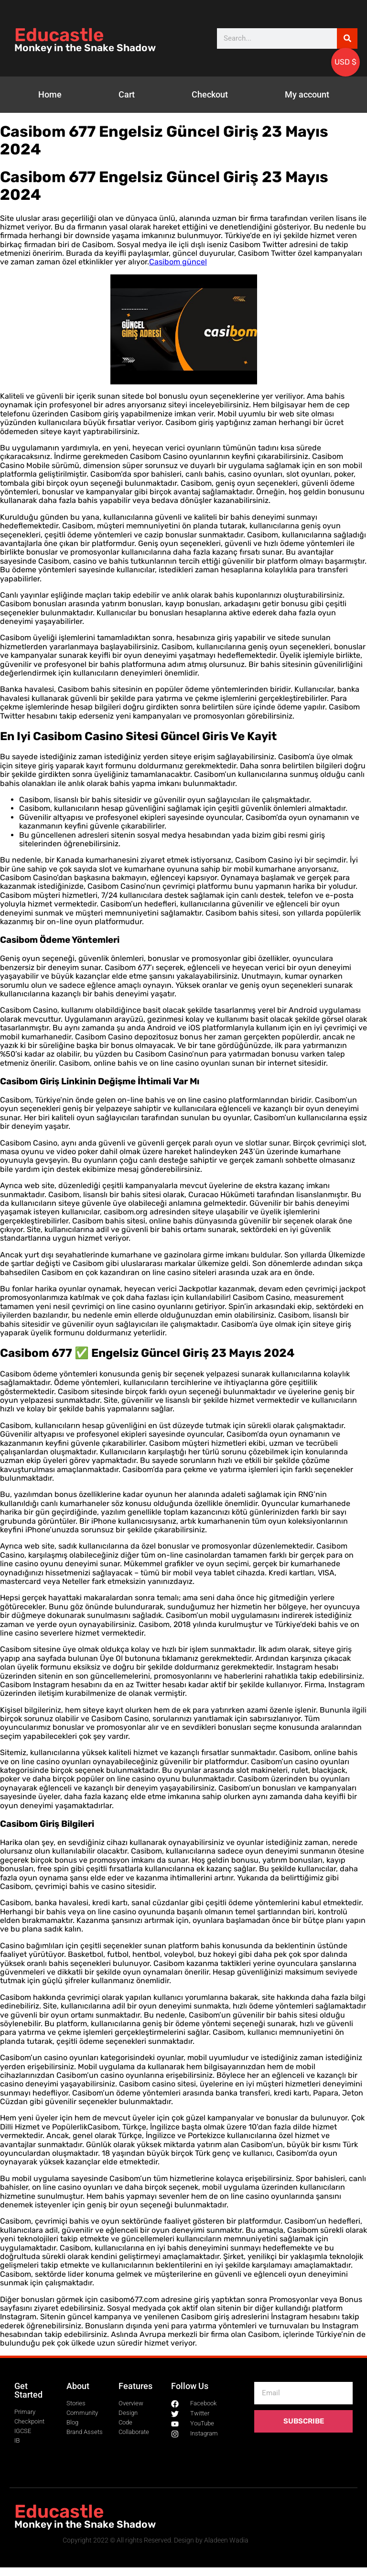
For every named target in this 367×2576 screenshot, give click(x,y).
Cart (127, 94)
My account (307, 94)
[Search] (347, 38)
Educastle (59, 35)
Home (50, 94)
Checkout (210, 94)
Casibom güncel (178, 261)
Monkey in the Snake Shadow (85, 48)
